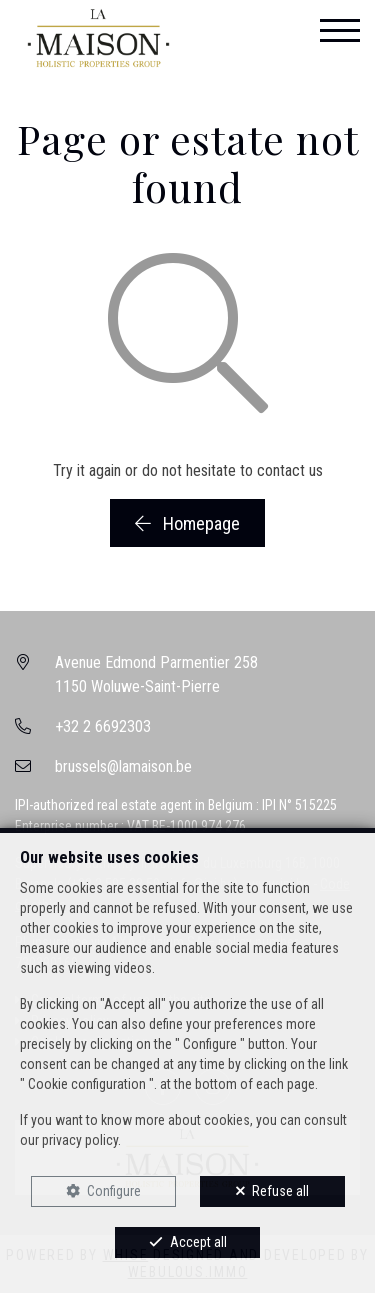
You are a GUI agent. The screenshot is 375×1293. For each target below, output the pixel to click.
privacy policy (80, 1140)
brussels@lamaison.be (123, 766)
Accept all (198, 1242)
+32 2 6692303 (103, 726)
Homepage (187, 523)
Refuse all (280, 1191)
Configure (114, 1191)
